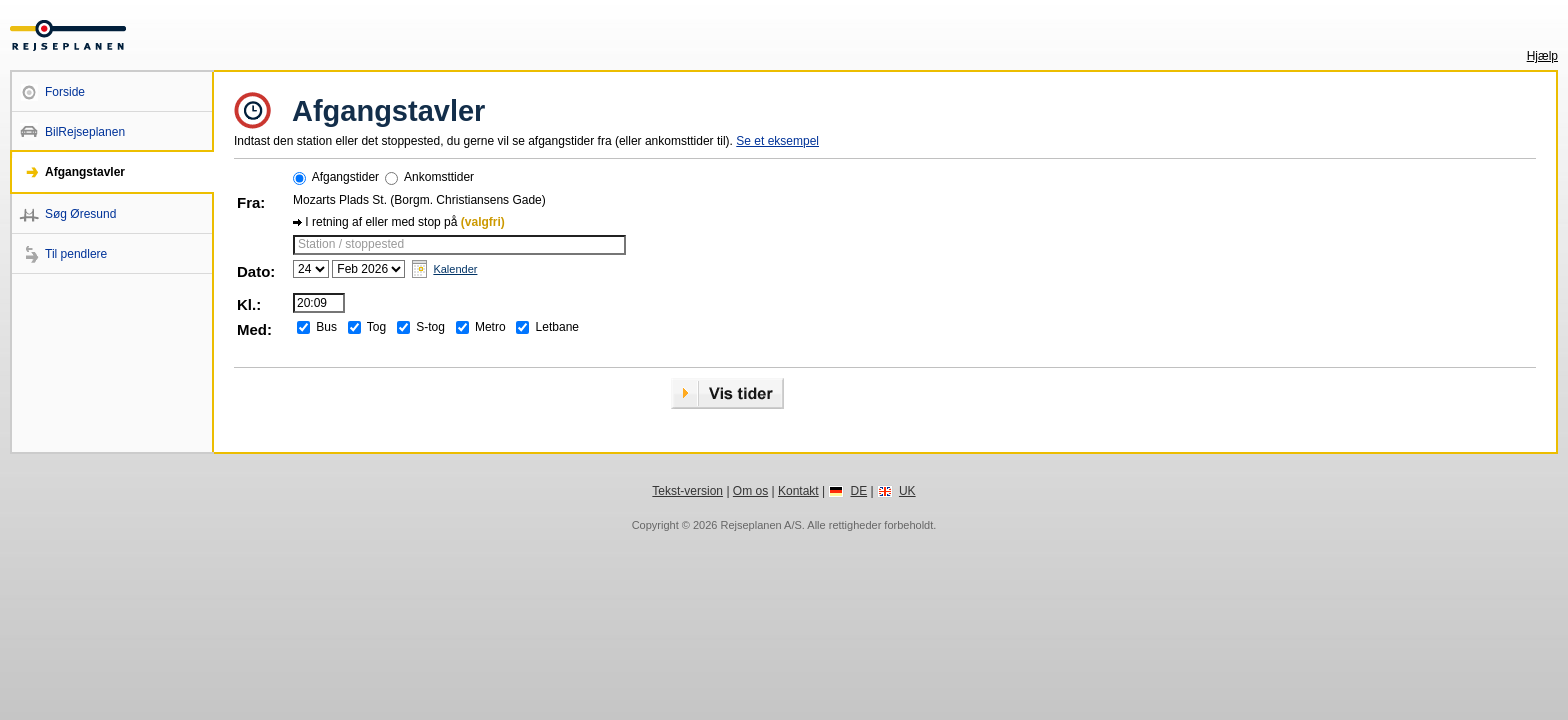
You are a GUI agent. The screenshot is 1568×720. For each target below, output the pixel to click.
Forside (65, 92)
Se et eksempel (777, 141)
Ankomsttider (439, 177)
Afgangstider (345, 177)
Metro (490, 327)
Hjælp (1542, 56)
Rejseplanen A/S (760, 525)
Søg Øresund (80, 214)
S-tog (430, 327)
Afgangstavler (85, 172)
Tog (376, 327)
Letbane (557, 327)
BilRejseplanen (85, 132)
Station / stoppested (351, 244)
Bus (326, 327)
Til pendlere (76, 254)
